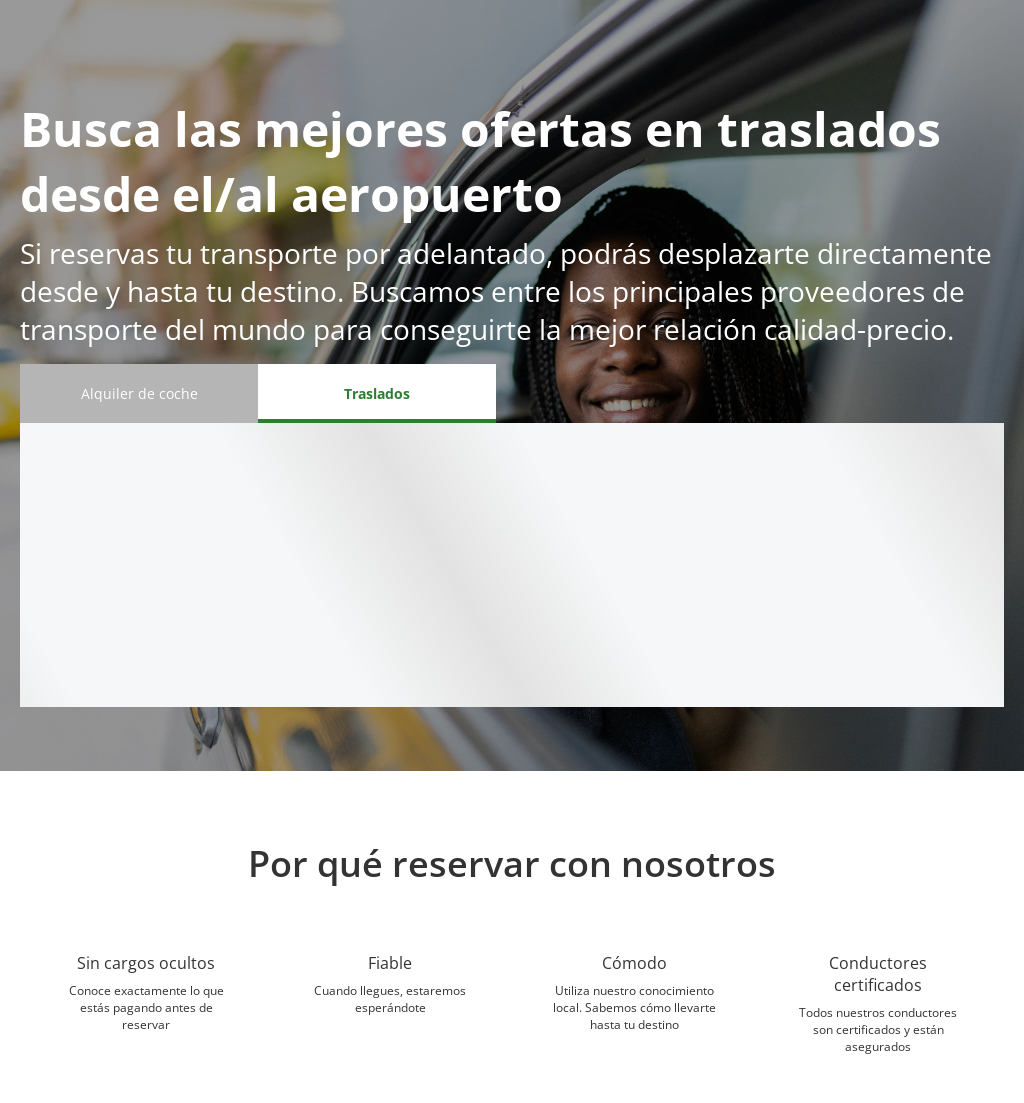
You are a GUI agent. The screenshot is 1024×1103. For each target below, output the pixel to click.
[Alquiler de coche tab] (139, 393)
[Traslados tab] (377, 393)
